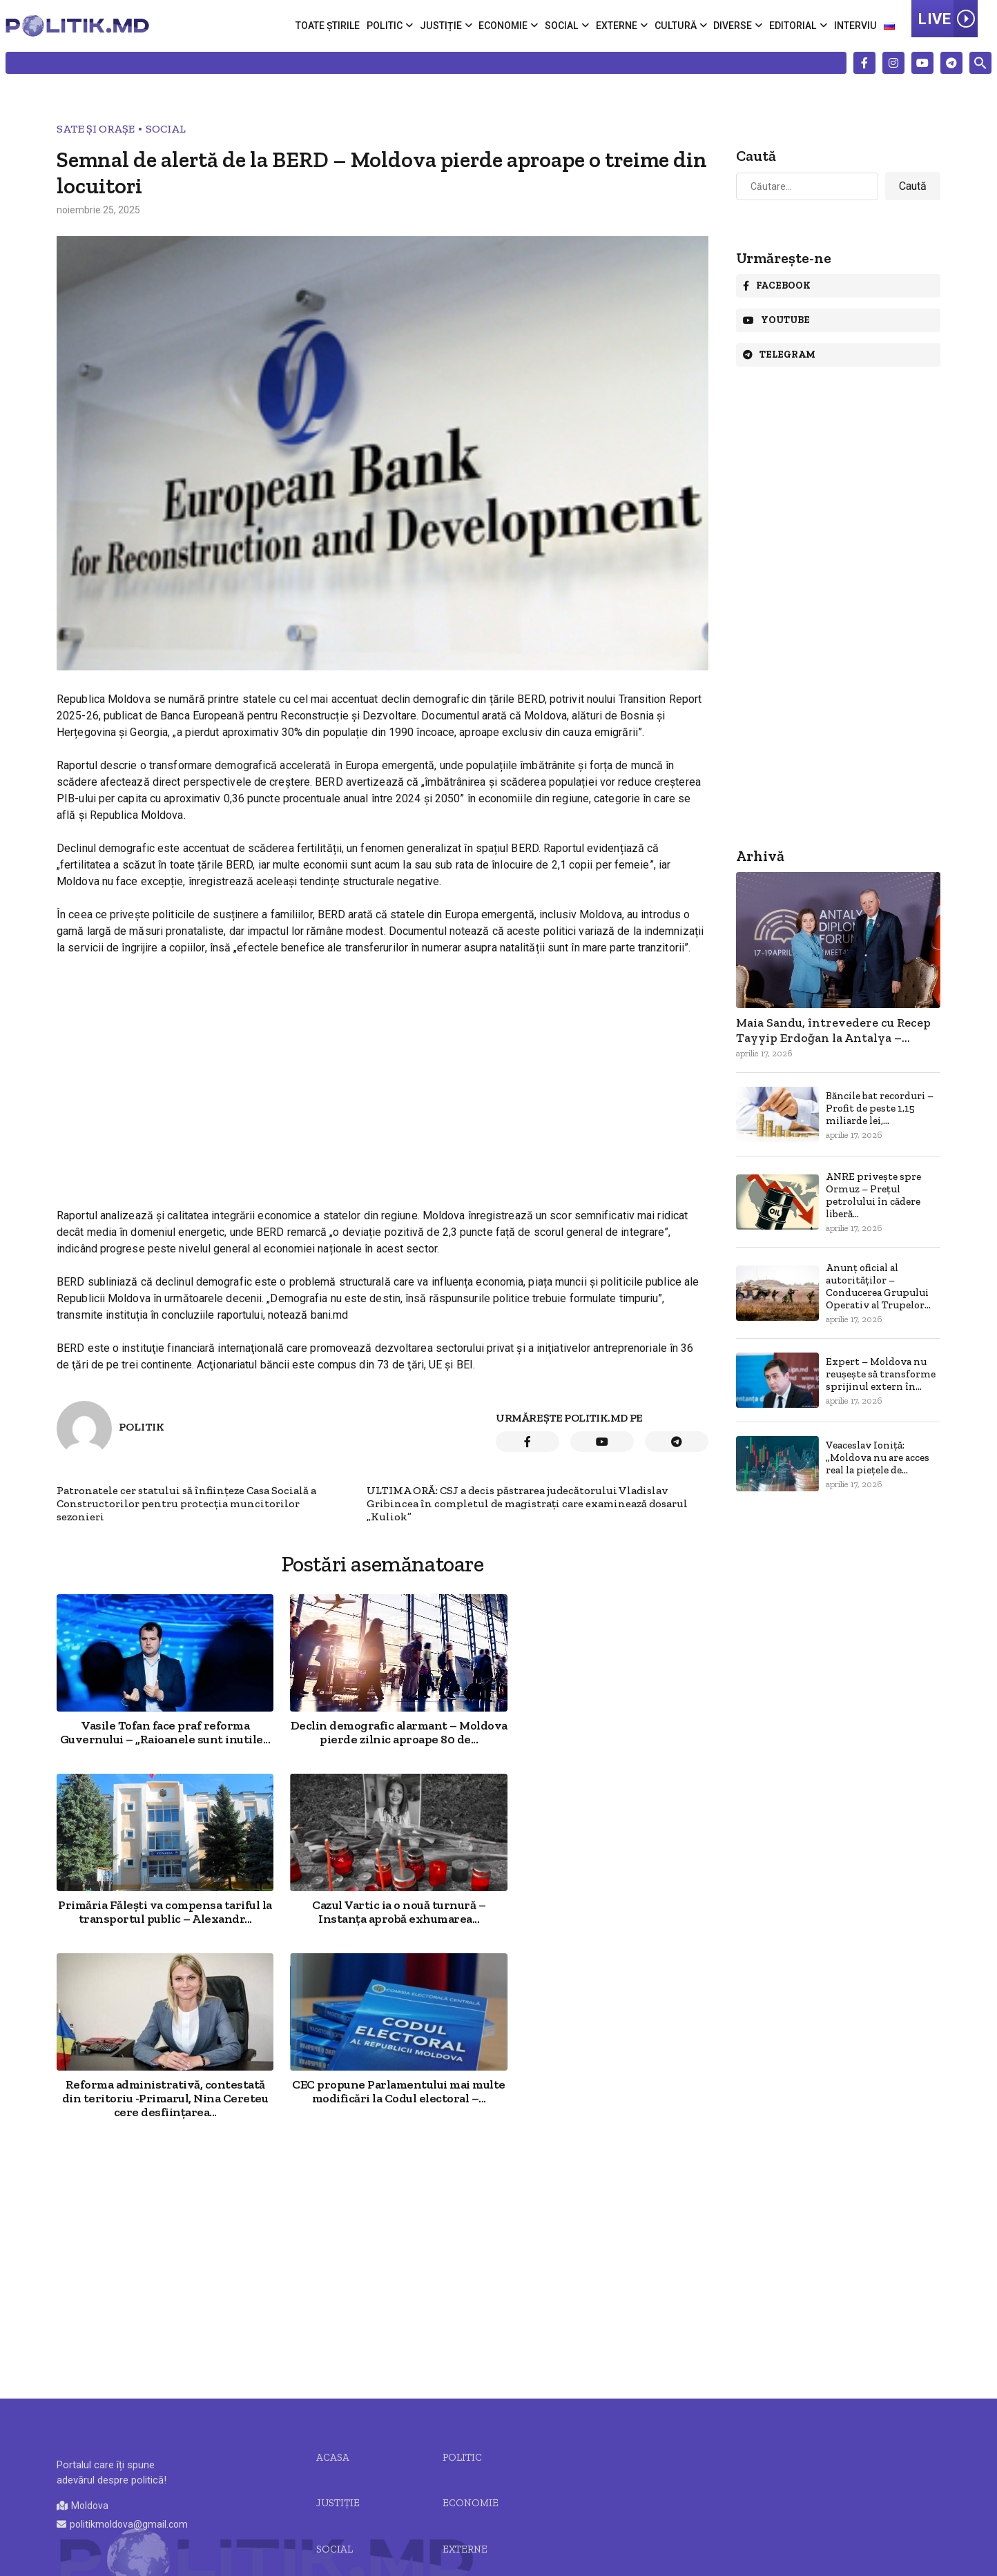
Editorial (793, 25)
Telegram (779, 354)
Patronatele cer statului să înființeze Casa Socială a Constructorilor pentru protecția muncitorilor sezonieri (186, 1503)
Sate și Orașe (96, 128)
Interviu (855, 25)
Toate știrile (331, 25)
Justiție (443, 25)
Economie (505, 25)
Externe (618, 25)
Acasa (332, 2291)
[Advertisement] (382, 1069)
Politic (387, 25)
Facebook (777, 285)
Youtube (776, 320)
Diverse (733, 25)
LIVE (948, 18)
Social (564, 25)
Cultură (677, 25)
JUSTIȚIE (338, 2338)
